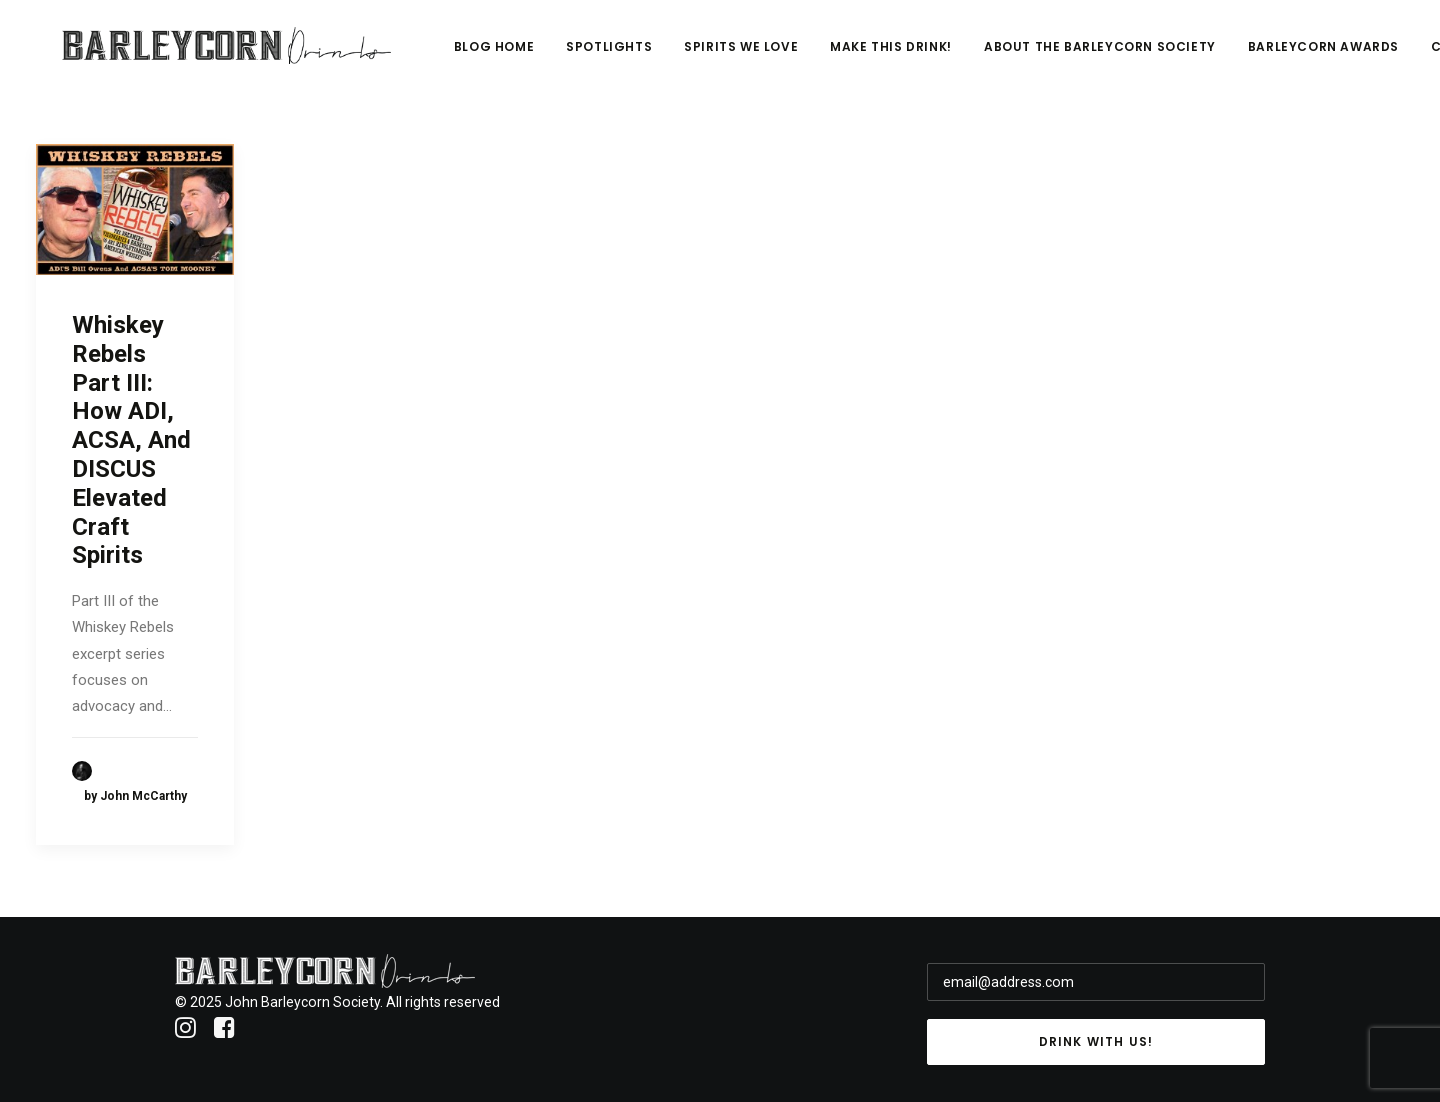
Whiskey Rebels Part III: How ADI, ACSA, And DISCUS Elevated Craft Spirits (131, 440)
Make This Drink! (1026, 56)
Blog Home (629, 56)
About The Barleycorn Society (1235, 56)
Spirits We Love (876, 56)
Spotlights (744, 56)
